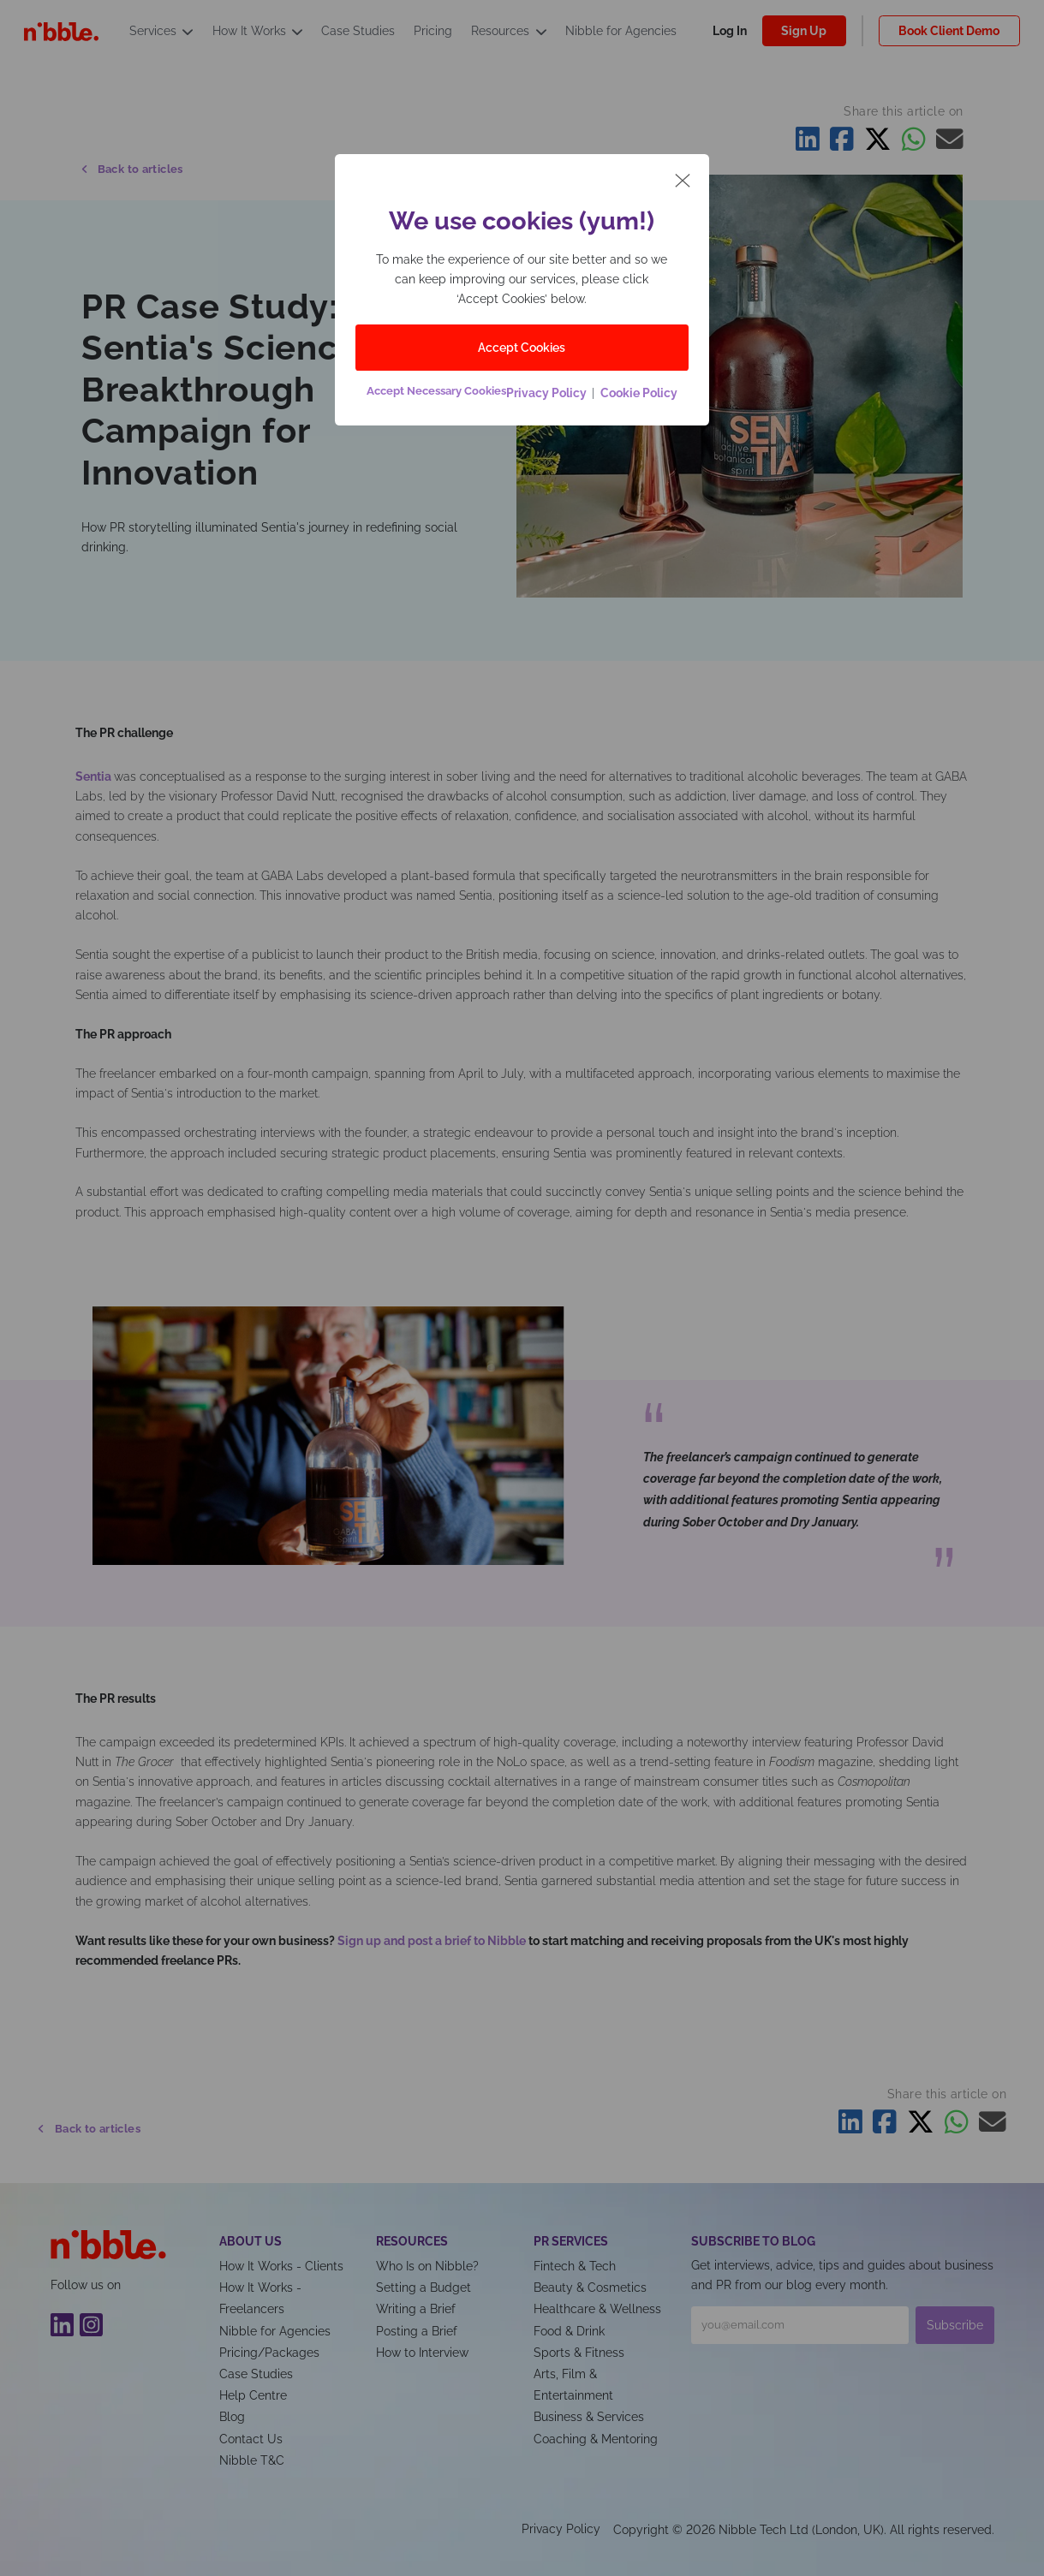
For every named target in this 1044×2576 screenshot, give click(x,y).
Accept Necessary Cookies (436, 390)
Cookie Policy (637, 392)
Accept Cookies (521, 347)
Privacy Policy (549, 392)
